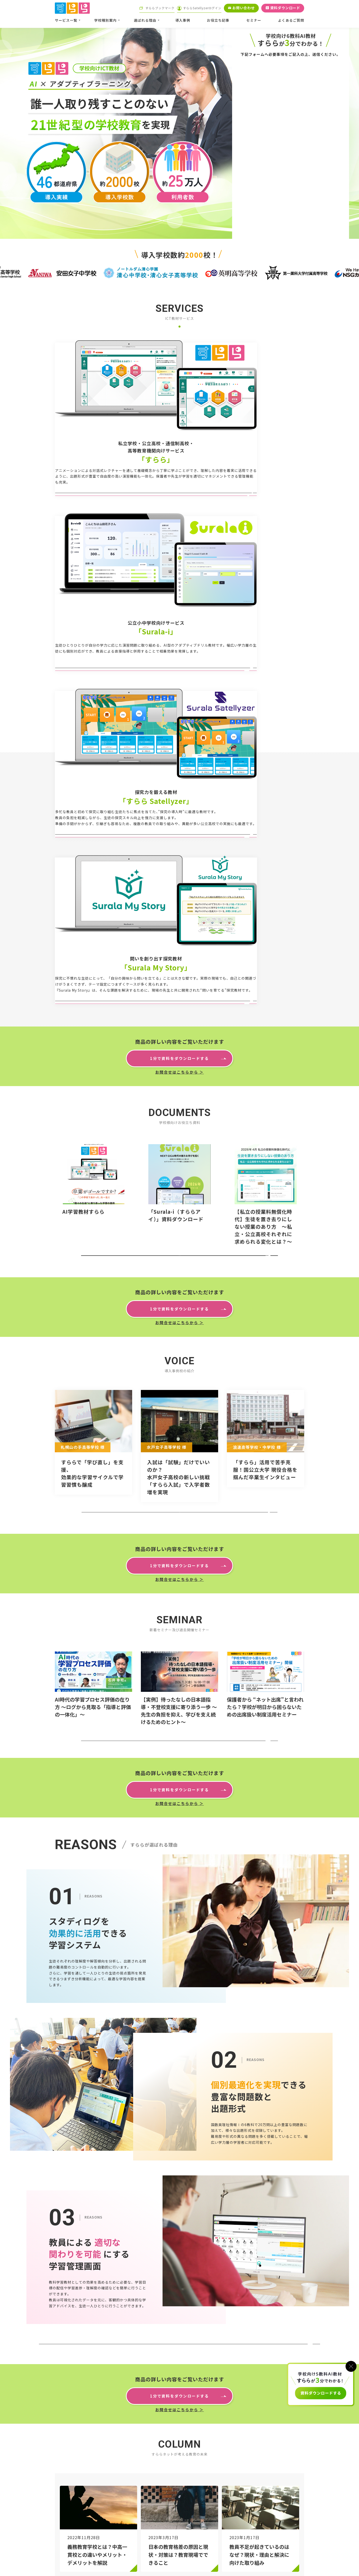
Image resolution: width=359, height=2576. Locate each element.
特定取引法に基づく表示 (150, 2546)
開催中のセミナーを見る (179, 1430)
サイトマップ (64, 2546)
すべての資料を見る (179, 919)
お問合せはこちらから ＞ (179, 730)
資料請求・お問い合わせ (183, 2496)
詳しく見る (179, 1189)
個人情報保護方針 (113, 2546)
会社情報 (87, 2546)
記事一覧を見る (179, 2299)
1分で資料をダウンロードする (179, 716)
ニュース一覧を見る (179, 2395)
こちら (195, 2521)
